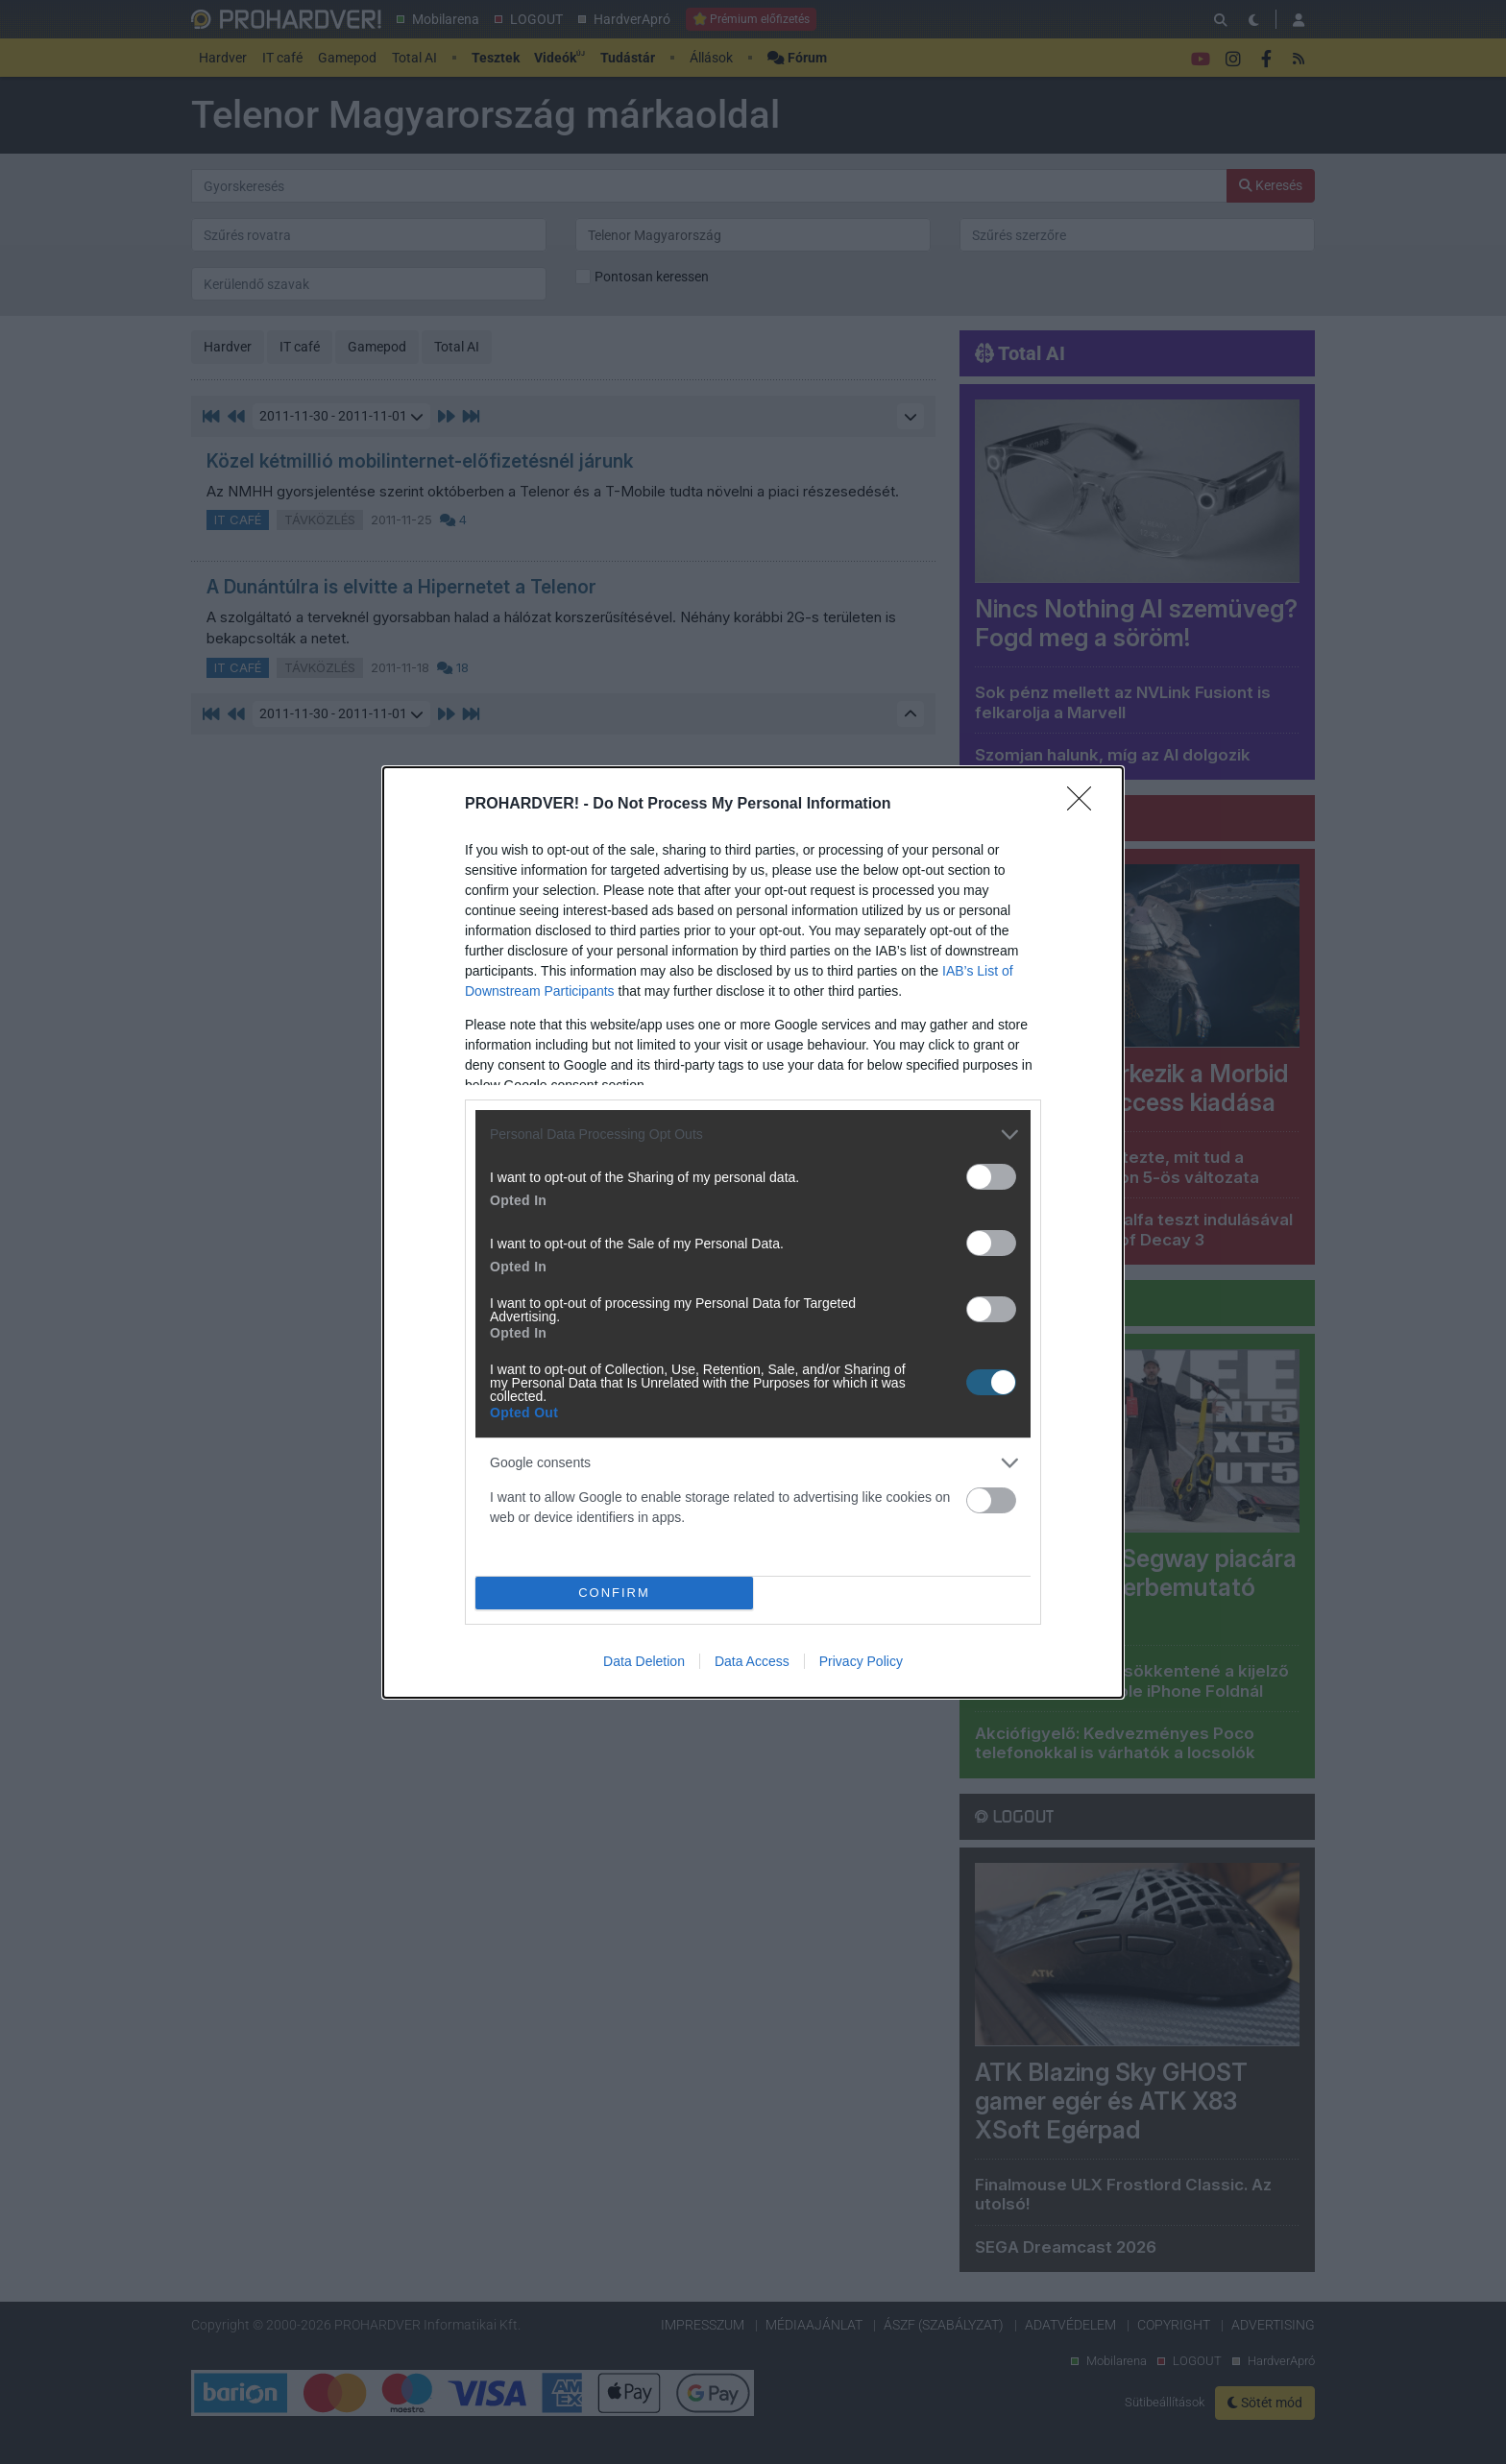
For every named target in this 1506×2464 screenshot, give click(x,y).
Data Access (752, 1661)
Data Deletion (644, 1661)
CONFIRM (614, 1592)
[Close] (1085, 804)
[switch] (991, 1177)
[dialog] (753, 1232)
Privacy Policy (861, 1661)
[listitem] (753, 1134)
